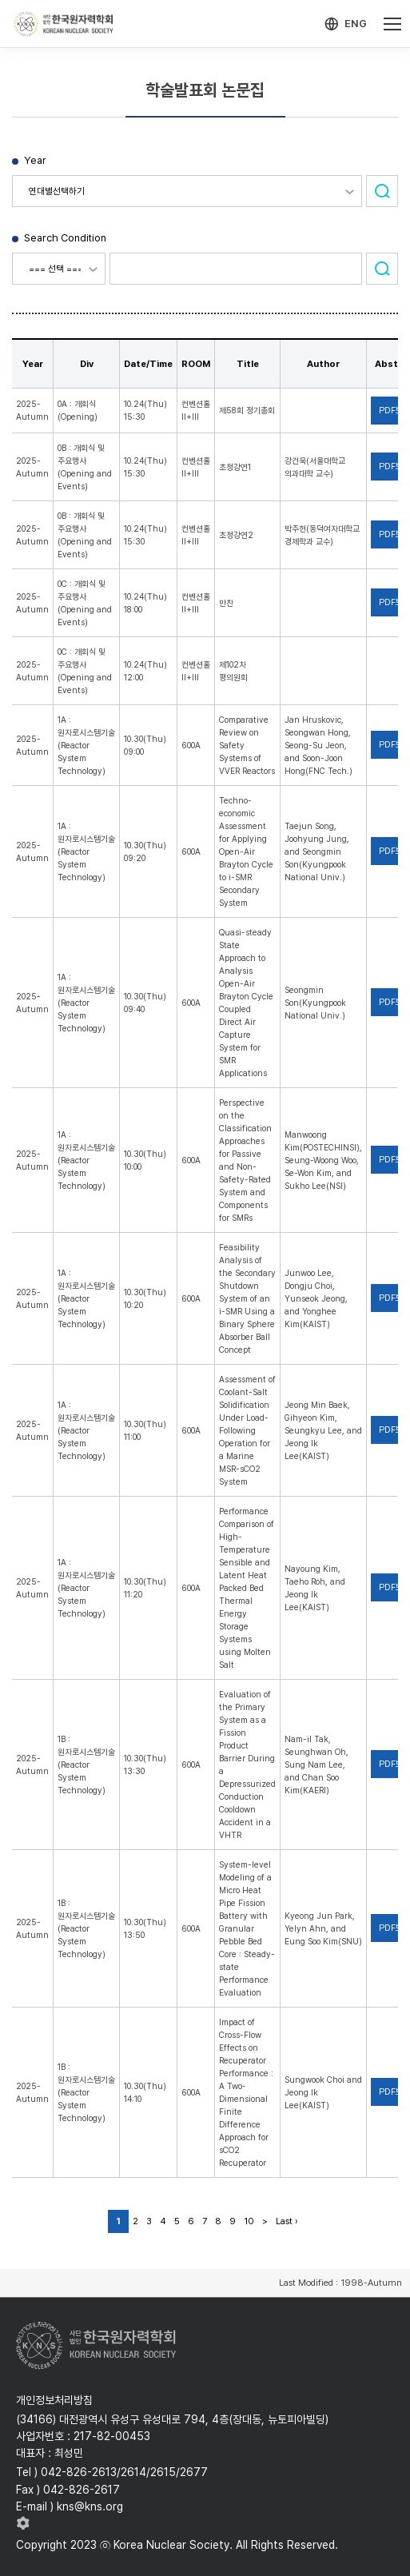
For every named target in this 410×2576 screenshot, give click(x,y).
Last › (287, 2221)
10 (249, 2221)
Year (35, 160)
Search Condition (65, 238)
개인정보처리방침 (54, 2400)
